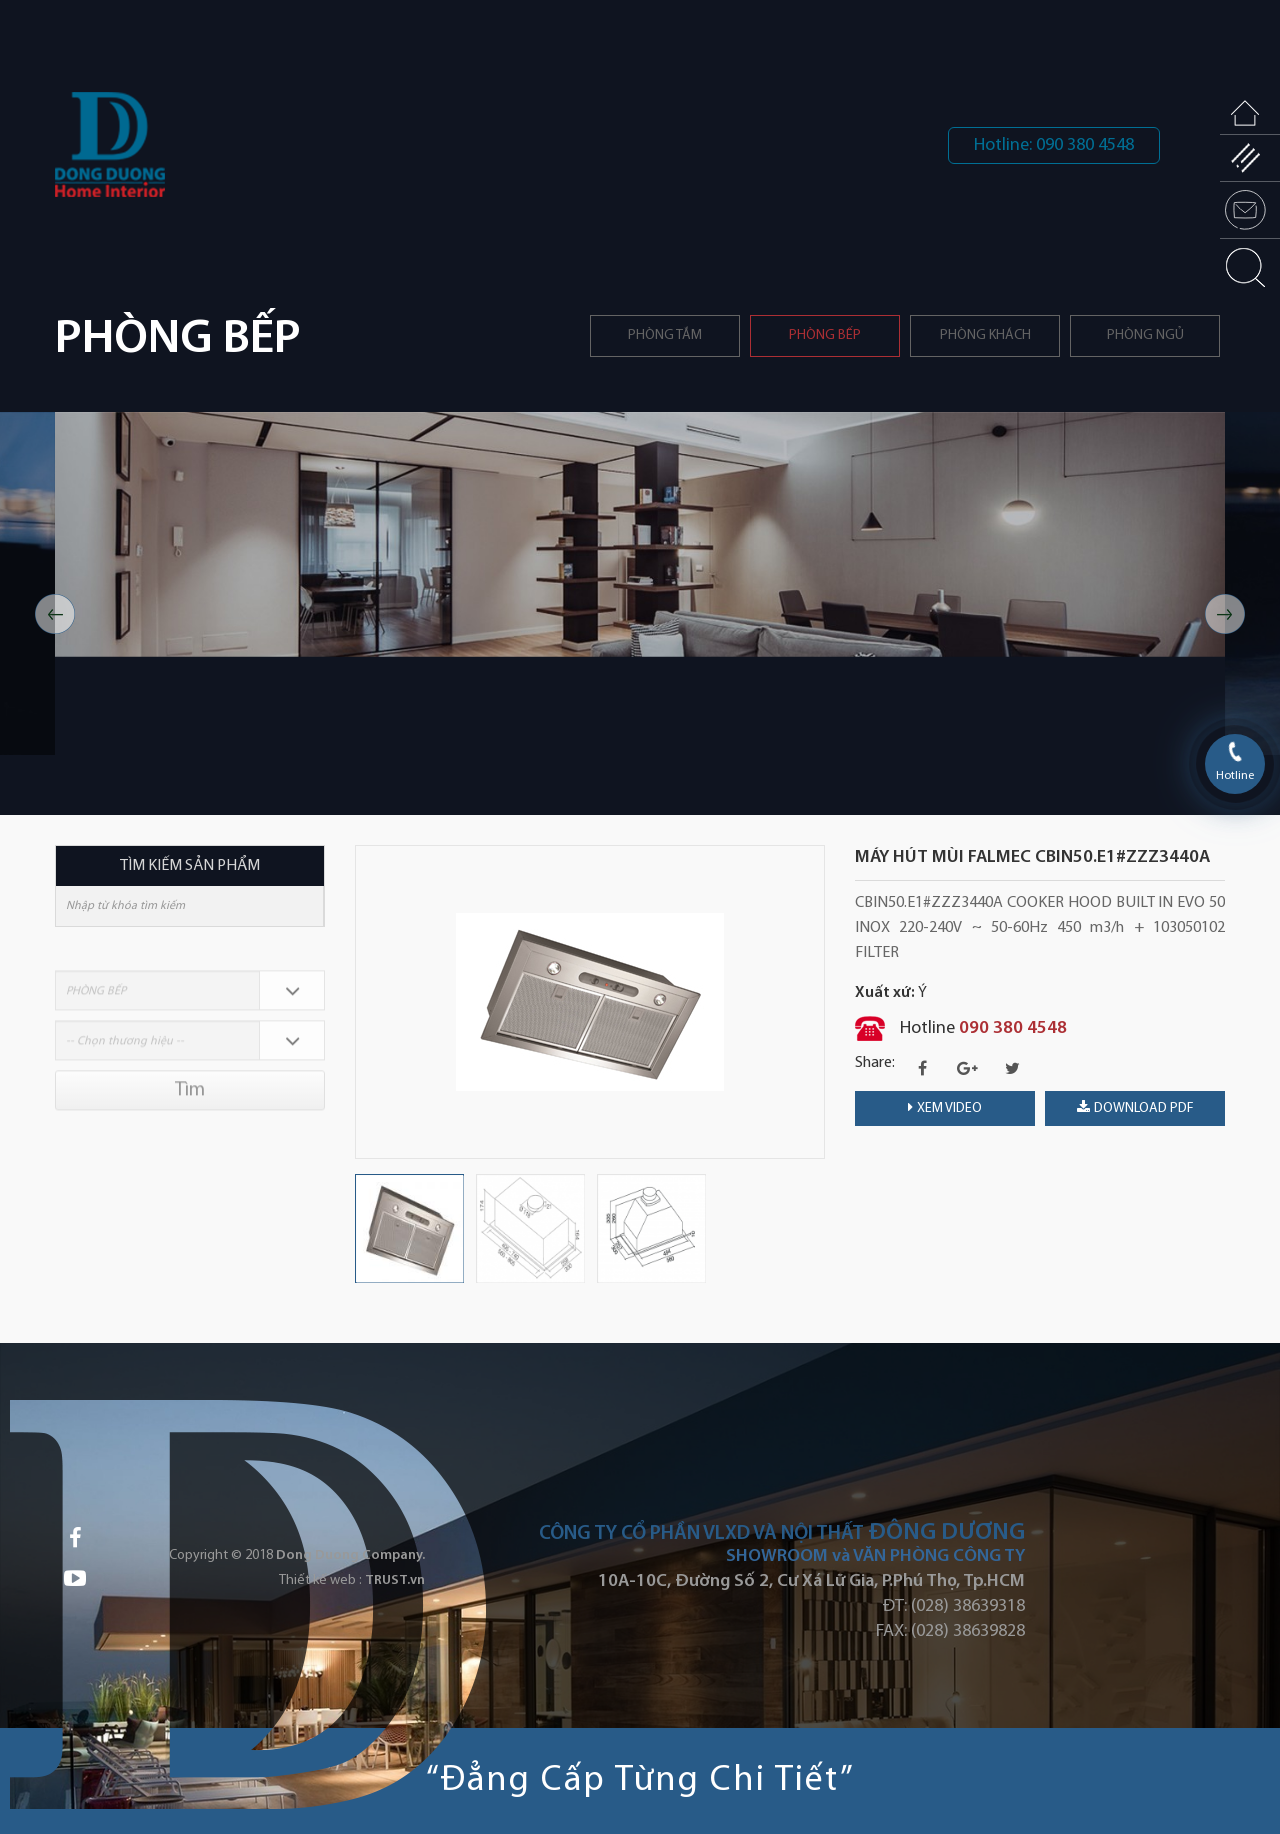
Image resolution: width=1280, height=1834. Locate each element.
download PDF (1135, 1108)
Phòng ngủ (1145, 335)
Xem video (945, 1108)
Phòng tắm (665, 335)
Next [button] (1225, 614)
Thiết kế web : (320, 1580)
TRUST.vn (395, 1580)
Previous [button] (55, 614)
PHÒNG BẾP (825, 335)
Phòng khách (985, 335)
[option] (640, 613)
